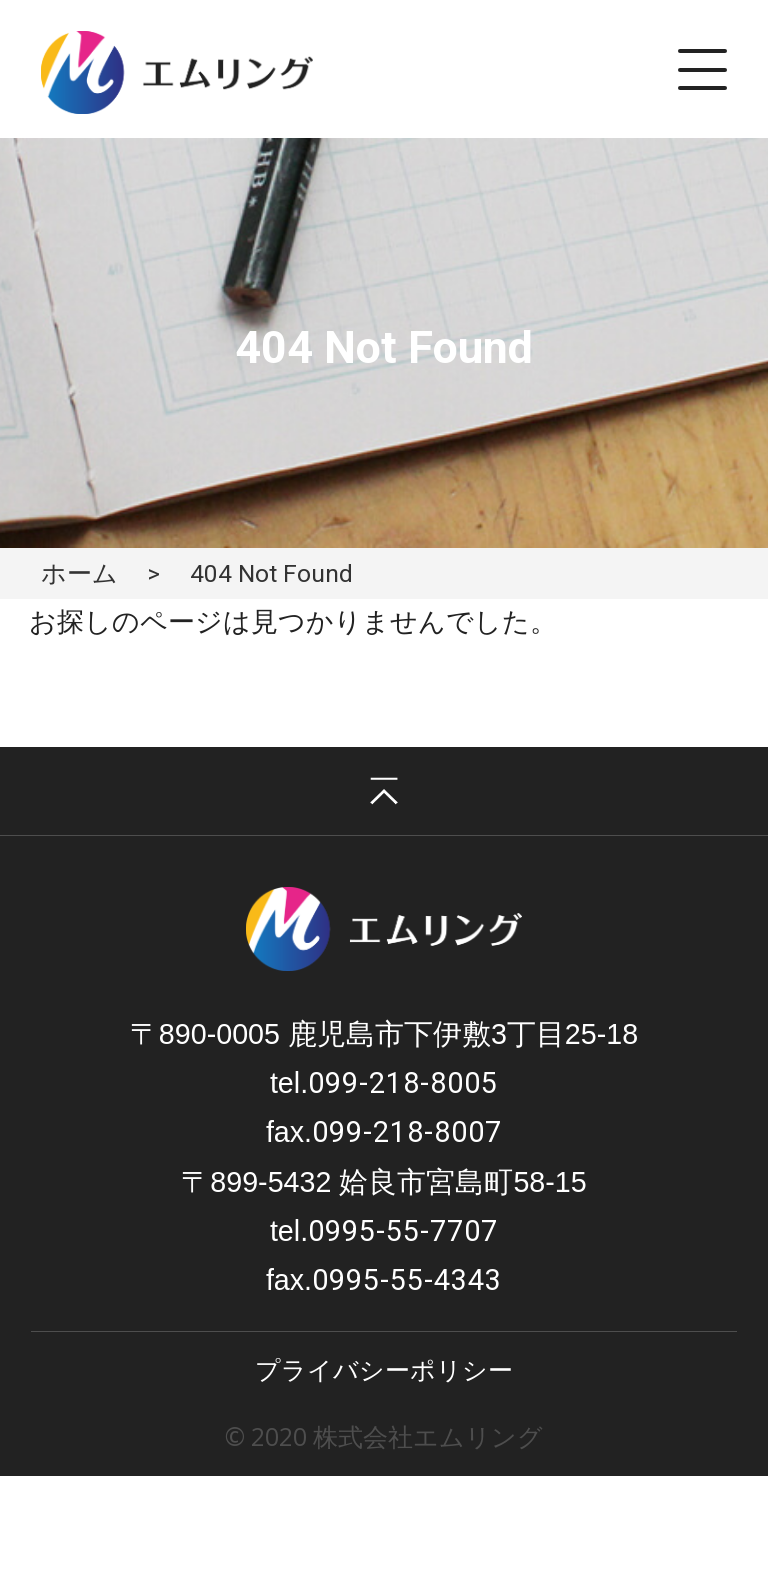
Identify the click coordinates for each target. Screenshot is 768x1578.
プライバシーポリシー (384, 1370)
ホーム (79, 573)
